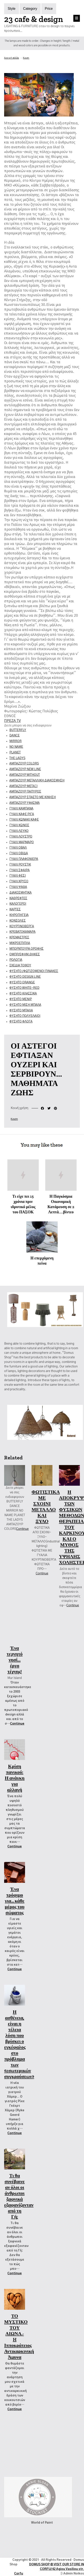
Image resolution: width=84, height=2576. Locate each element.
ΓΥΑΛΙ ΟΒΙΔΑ (18, 853)
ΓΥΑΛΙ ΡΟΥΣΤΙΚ (20, 864)
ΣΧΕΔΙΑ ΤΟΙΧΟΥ (20, 965)
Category (30, 8)
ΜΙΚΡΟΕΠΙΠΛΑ (19, 943)
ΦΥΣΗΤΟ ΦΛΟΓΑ (20, 1021)
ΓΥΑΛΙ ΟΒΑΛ (18, 847)
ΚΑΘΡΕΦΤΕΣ (18, 898)
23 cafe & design (33, 19)
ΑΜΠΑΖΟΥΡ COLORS (24, 763)
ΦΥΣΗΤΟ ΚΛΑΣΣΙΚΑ (23, 993)
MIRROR (15, 741)
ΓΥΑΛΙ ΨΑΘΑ (18, 887)
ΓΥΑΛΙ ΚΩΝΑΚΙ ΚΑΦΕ (24, 819)
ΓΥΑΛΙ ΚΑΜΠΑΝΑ (21, 808)
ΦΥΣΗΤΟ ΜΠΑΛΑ (21, 1010)
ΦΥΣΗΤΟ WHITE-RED (24, 987)
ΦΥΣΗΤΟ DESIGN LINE (25, 976)
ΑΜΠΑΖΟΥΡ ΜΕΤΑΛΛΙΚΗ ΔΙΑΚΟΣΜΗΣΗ (36, 780)
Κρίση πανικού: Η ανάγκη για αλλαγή (15, 1778)
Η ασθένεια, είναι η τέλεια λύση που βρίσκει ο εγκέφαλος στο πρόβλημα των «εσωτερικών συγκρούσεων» (19, 2044)
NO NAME (16, 746)
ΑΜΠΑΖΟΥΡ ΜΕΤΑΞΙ (23, 786)
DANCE (14, 735)
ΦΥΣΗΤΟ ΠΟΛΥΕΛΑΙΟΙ (24, 1015)
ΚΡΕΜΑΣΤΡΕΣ (19, 937)
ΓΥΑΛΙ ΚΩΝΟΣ (19, 825)
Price (49, 8)
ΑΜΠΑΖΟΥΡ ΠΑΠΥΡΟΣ (25, 791)
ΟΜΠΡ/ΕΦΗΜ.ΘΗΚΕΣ (24, 954)
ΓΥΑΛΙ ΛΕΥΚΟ (19, 831)
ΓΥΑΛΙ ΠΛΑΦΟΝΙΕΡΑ (23, 859)
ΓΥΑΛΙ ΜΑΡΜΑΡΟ (21, 842)
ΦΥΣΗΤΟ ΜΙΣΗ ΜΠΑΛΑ (25, 1004)
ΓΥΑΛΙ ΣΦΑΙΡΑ (19, 870)
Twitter (49, 1108)
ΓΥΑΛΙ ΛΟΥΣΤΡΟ (20, 836)
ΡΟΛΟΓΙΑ (15, 959)
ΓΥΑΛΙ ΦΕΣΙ (17, 875)
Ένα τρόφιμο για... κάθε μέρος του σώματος (15, 1900)
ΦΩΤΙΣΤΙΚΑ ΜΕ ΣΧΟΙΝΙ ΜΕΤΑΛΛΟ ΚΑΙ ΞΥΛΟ (46, 1506)
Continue (22, 1528)
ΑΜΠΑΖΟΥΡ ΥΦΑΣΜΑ (24, 802)
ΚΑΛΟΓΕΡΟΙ (17, 903)
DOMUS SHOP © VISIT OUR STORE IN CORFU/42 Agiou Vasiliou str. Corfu (49, 2569)
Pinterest (55, 1108)
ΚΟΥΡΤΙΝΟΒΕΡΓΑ (21, 926)
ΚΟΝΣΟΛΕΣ (17, 920)
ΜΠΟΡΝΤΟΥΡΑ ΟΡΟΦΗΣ (26, 948)
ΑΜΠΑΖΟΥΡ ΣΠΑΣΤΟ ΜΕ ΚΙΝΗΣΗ (32, 797)
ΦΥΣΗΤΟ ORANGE (22, 982)
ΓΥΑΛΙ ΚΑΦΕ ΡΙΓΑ (21, 814)
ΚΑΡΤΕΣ (15, 909)
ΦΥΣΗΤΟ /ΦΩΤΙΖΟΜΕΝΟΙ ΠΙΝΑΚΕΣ (33, 971)
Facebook (42, 1108)
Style (11, 8)
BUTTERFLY (17, 730)
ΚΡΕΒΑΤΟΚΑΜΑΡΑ (22, 931)
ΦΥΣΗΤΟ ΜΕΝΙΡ (20, 999)
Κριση (14, 1119)
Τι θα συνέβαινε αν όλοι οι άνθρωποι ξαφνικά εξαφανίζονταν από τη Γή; (19, 2196)
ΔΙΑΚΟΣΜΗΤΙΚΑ (20, 892)
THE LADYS (17, 758)
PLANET (15, 752)
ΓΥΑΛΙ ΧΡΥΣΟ (18, 881)
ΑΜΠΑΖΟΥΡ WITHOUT (24, 774)
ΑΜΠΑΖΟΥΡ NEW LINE (25, 769)
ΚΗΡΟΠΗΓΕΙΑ (19, 915)
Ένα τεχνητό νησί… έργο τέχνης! (15, 1659)
